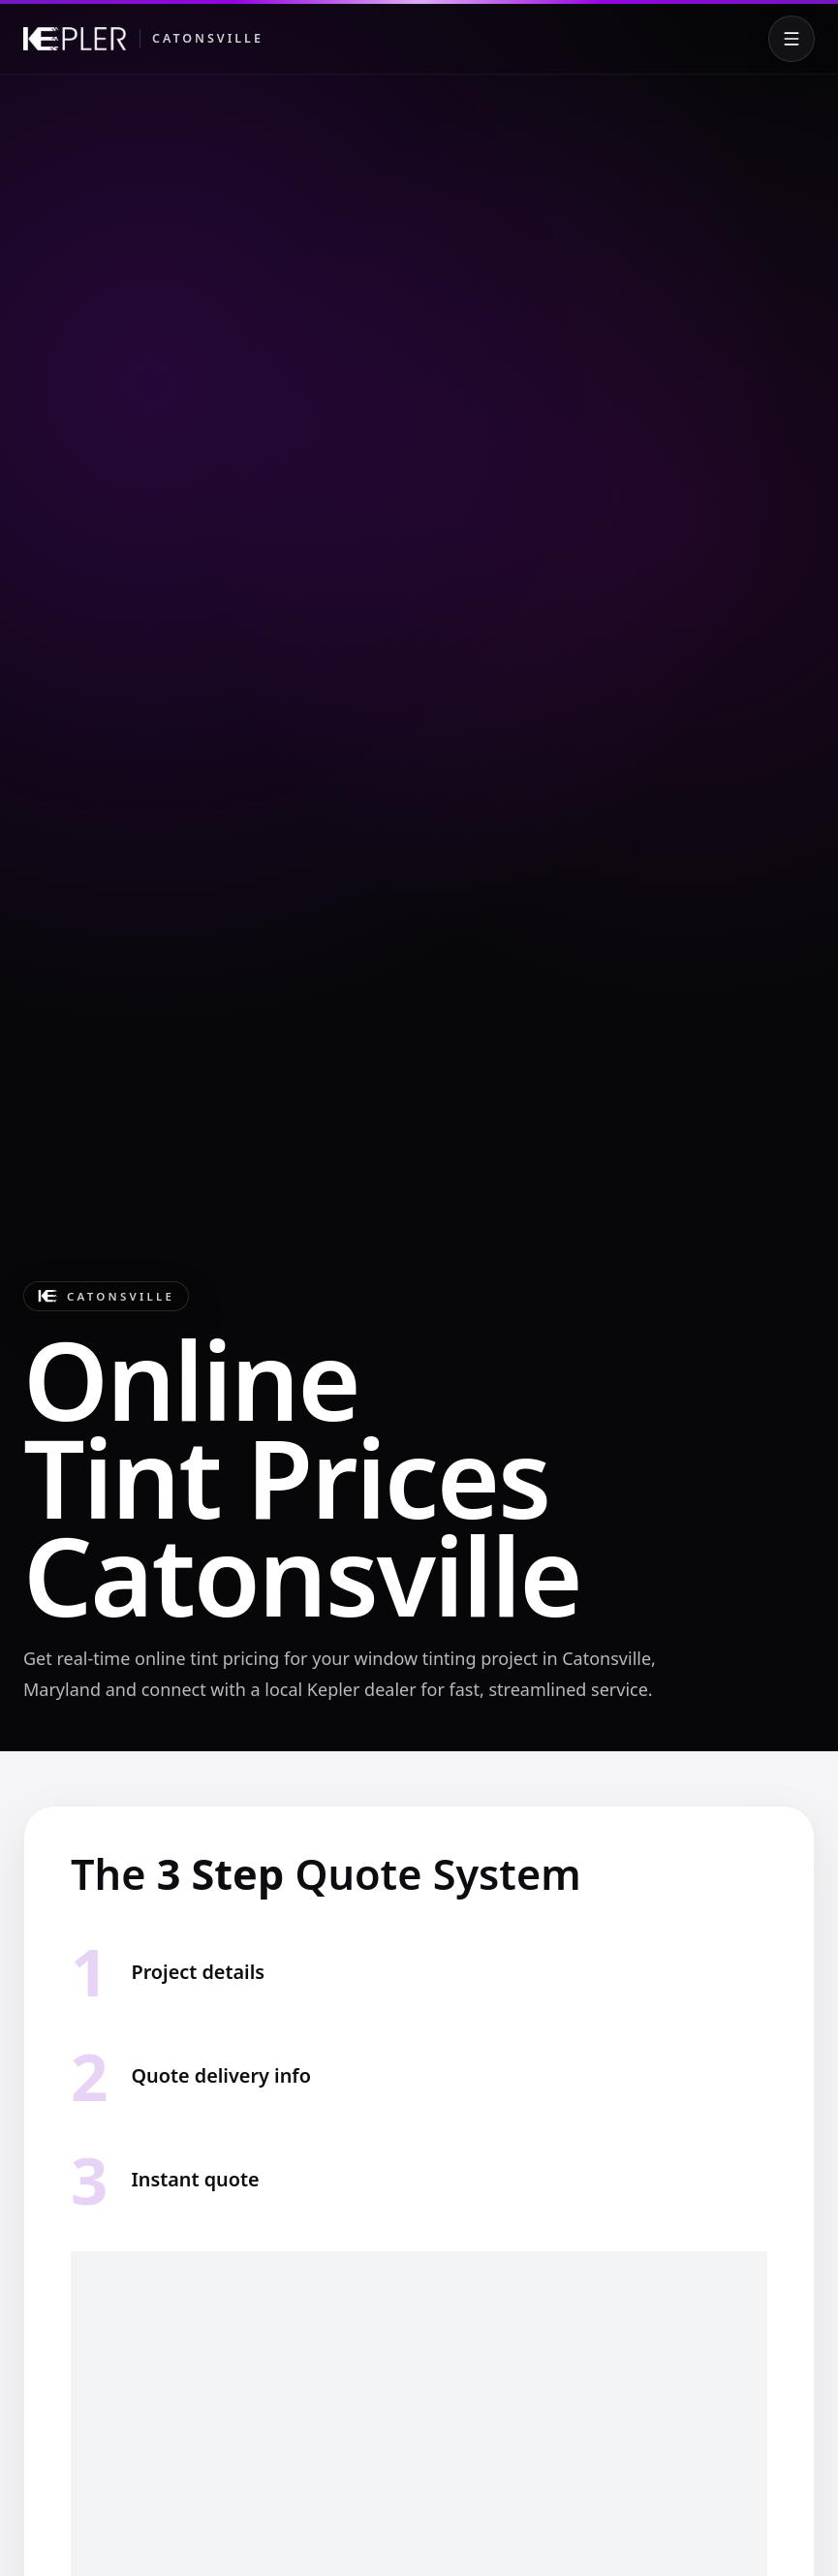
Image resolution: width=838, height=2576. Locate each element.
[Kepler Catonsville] (143, 38)
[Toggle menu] (791, 39)
